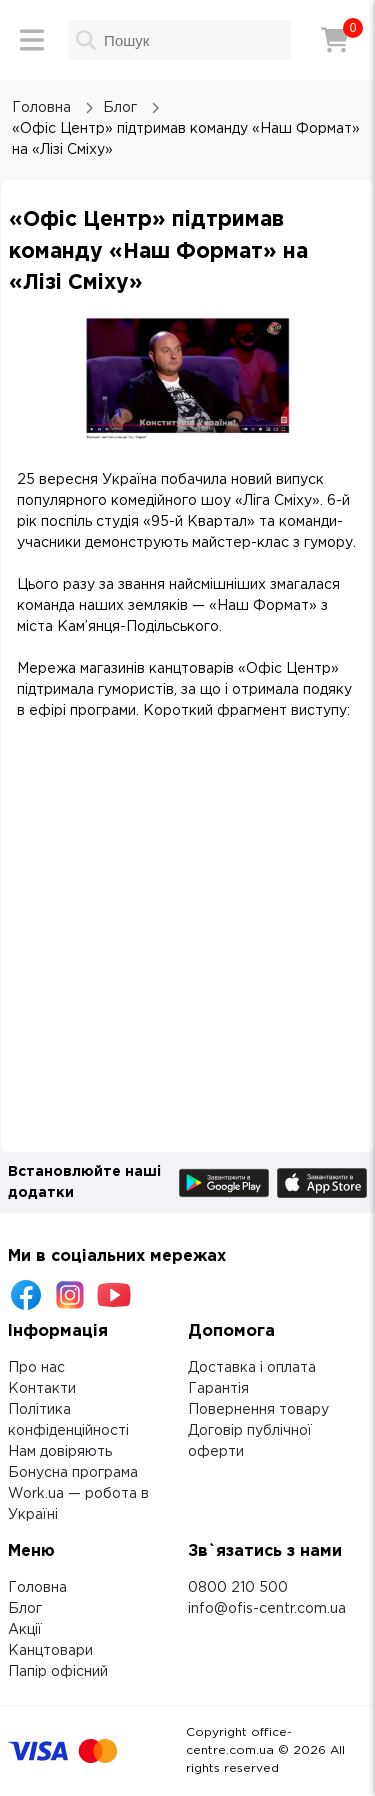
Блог (25, 1609)
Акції (25, 1630)
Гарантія (218, 1389)
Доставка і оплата (252, 1368)
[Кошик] (335, 40)
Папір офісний (58, 1672)
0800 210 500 (238, 1588)
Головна (37, 1588)
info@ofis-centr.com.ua (267, 1609)
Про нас (36, 1368)
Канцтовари (50, 1651)
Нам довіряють (60, 1452)
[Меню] (32, 40)
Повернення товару (258, 1410)
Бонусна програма (73, 1473)
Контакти (42, 1389)
